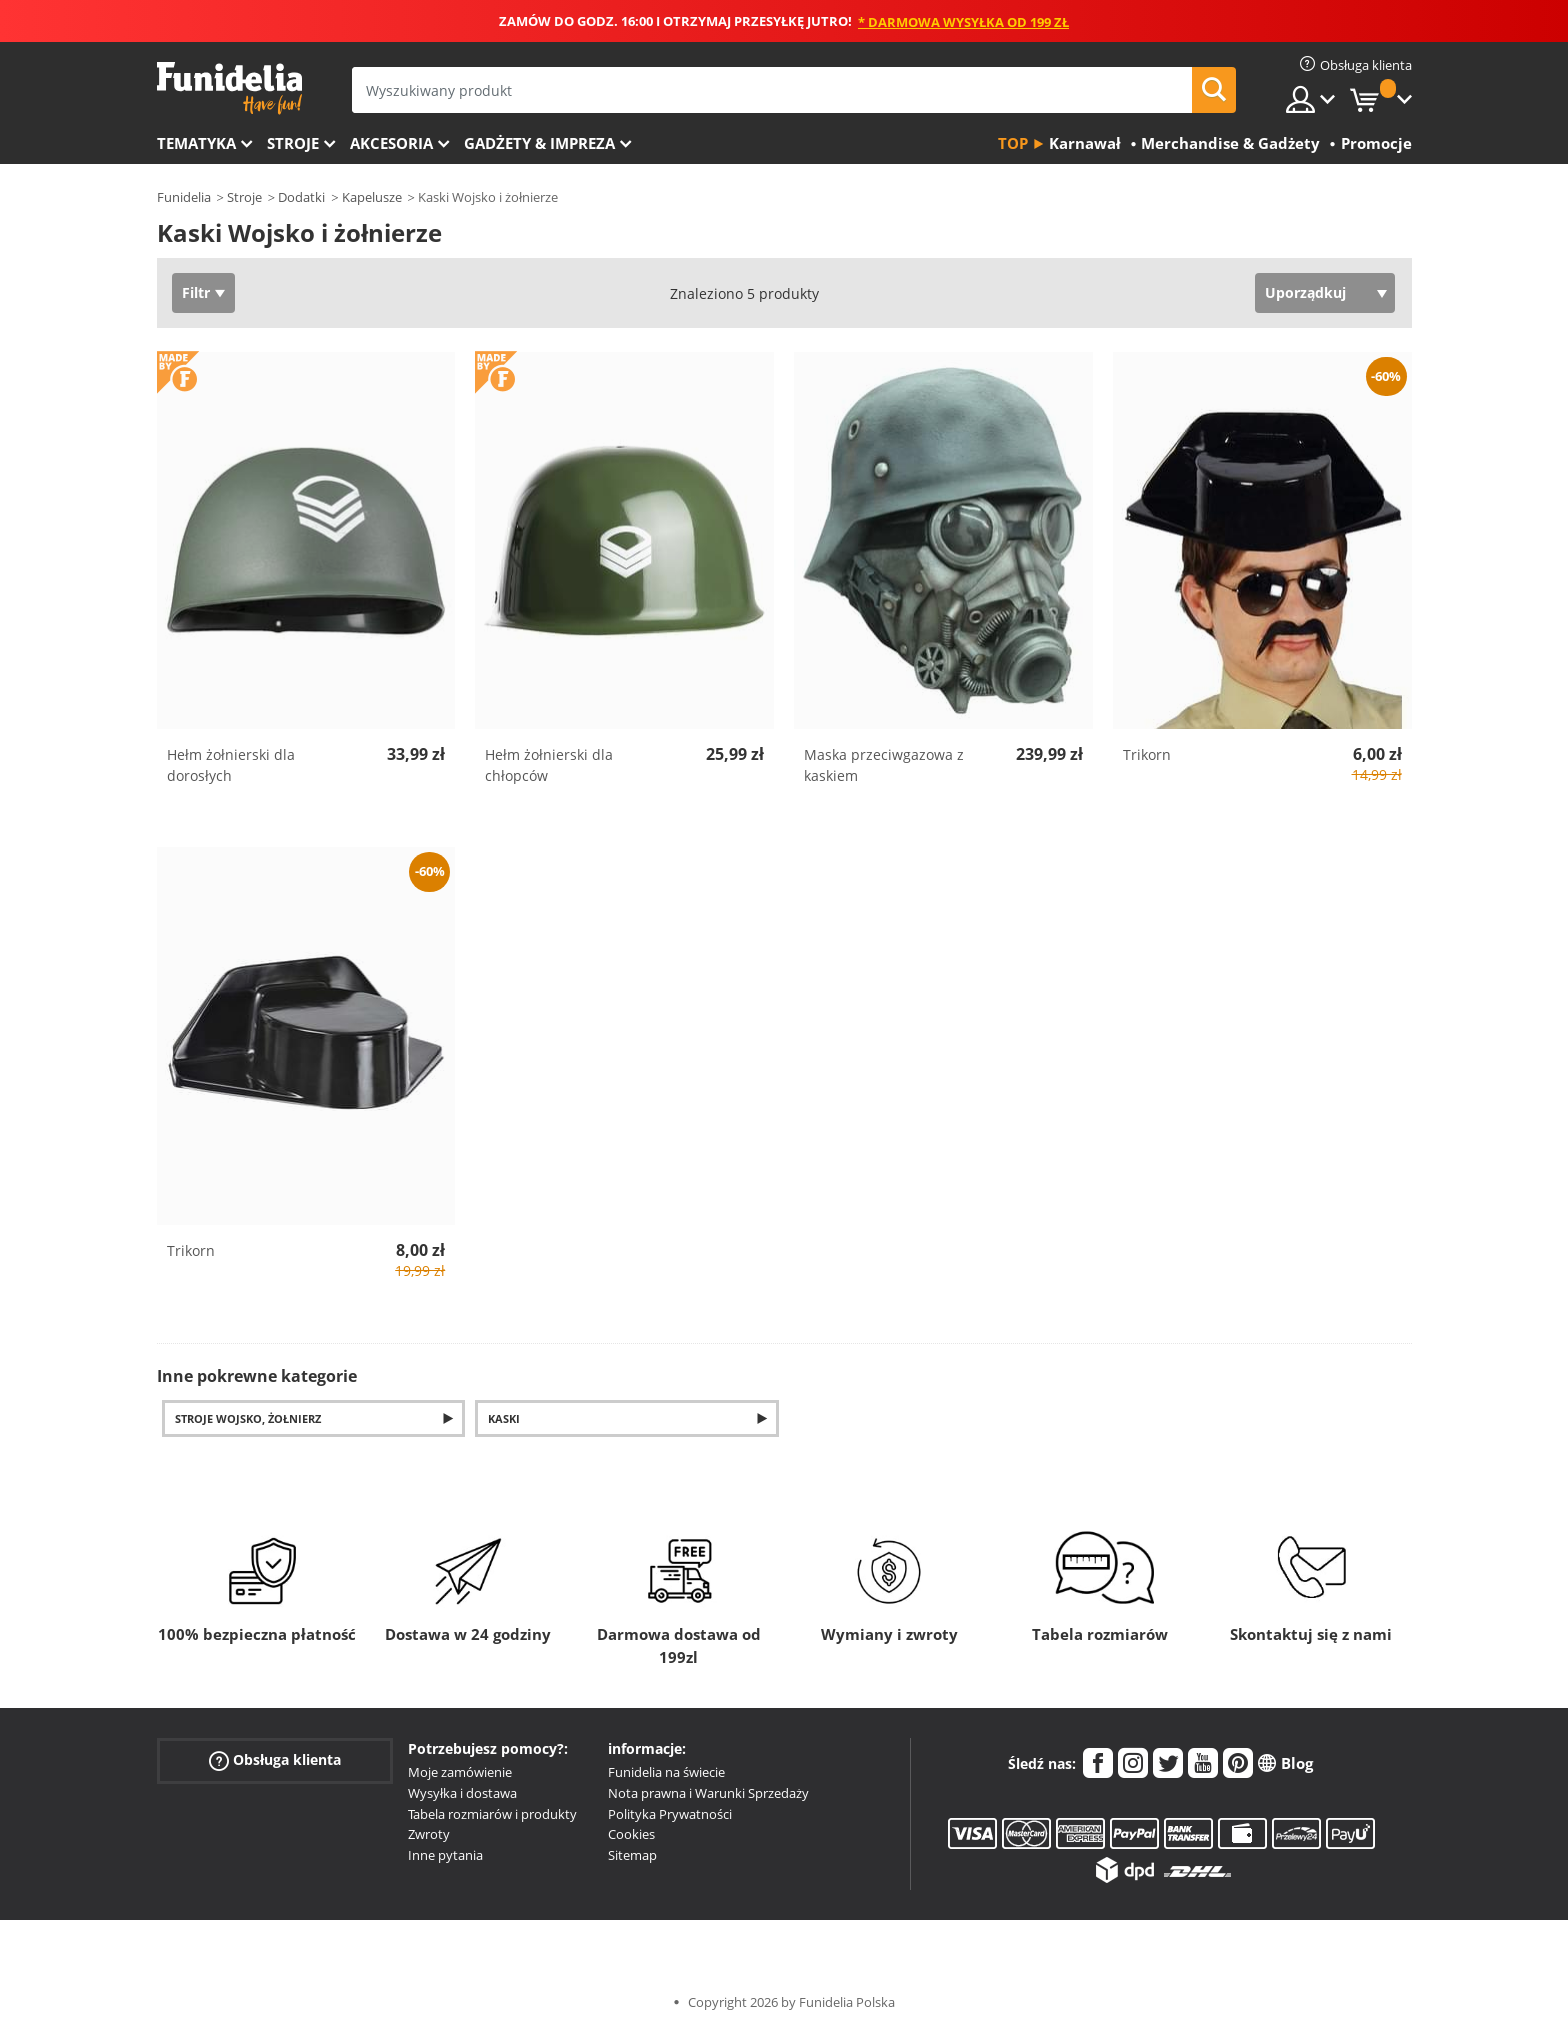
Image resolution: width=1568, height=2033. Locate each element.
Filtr (196, 292)
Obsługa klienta (275, 1760)
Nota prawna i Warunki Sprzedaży (708, 1793)
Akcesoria (391, 143)
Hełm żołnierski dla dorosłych (231, 765)
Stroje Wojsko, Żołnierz (248, 1418)
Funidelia (184, 197)
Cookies (631, 1834)
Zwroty (429, 1834)
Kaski (504, 1418)
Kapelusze (372, 197)
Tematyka (196, 143)
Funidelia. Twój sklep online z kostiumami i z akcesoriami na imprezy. (229, 88)
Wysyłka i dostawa (462, 1793)
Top (1013, 143)
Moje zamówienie (460, 1772)
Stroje (293, 143)
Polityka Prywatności (670, 1814)
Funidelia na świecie (666, 1772)
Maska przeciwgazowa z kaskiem (884, 765)
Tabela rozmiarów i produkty (492, 1814)
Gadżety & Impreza (539, 143)
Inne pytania (445, 1855)
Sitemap (632, 1855)
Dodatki (301, 197)
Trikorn (1147, 754)
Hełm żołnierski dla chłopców (549, 765)
